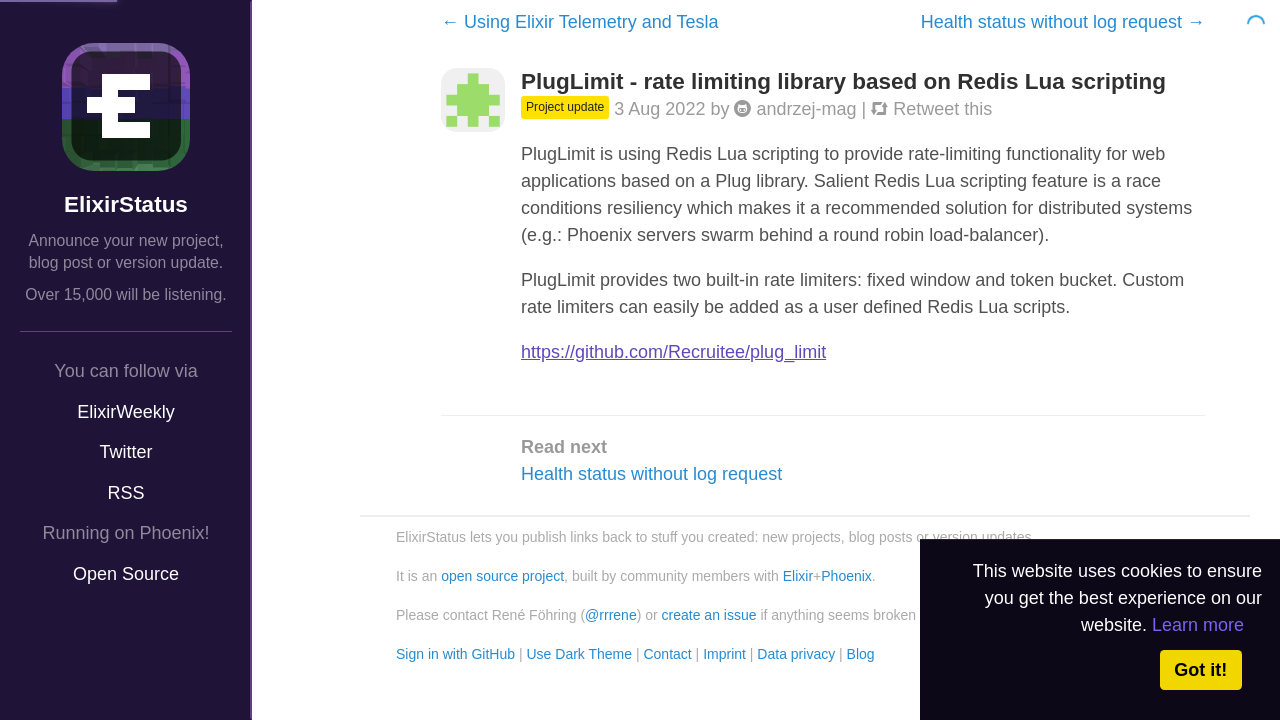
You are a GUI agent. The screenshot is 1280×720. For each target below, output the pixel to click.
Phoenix (846, 576)
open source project (502, 576)
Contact (667, 654)
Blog (861, 654)
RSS (125, 493)
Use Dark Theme (579, 654)
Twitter (125, 452)
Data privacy (796, 654)
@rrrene (611, 615)
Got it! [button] (1200, 670)
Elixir (798, 576)
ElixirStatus (126, 204)
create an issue (709, 615)
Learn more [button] (1198, 625)
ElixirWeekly (126, 412)
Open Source (126, 574)
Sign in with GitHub (455, 654)
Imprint (724, 654)
